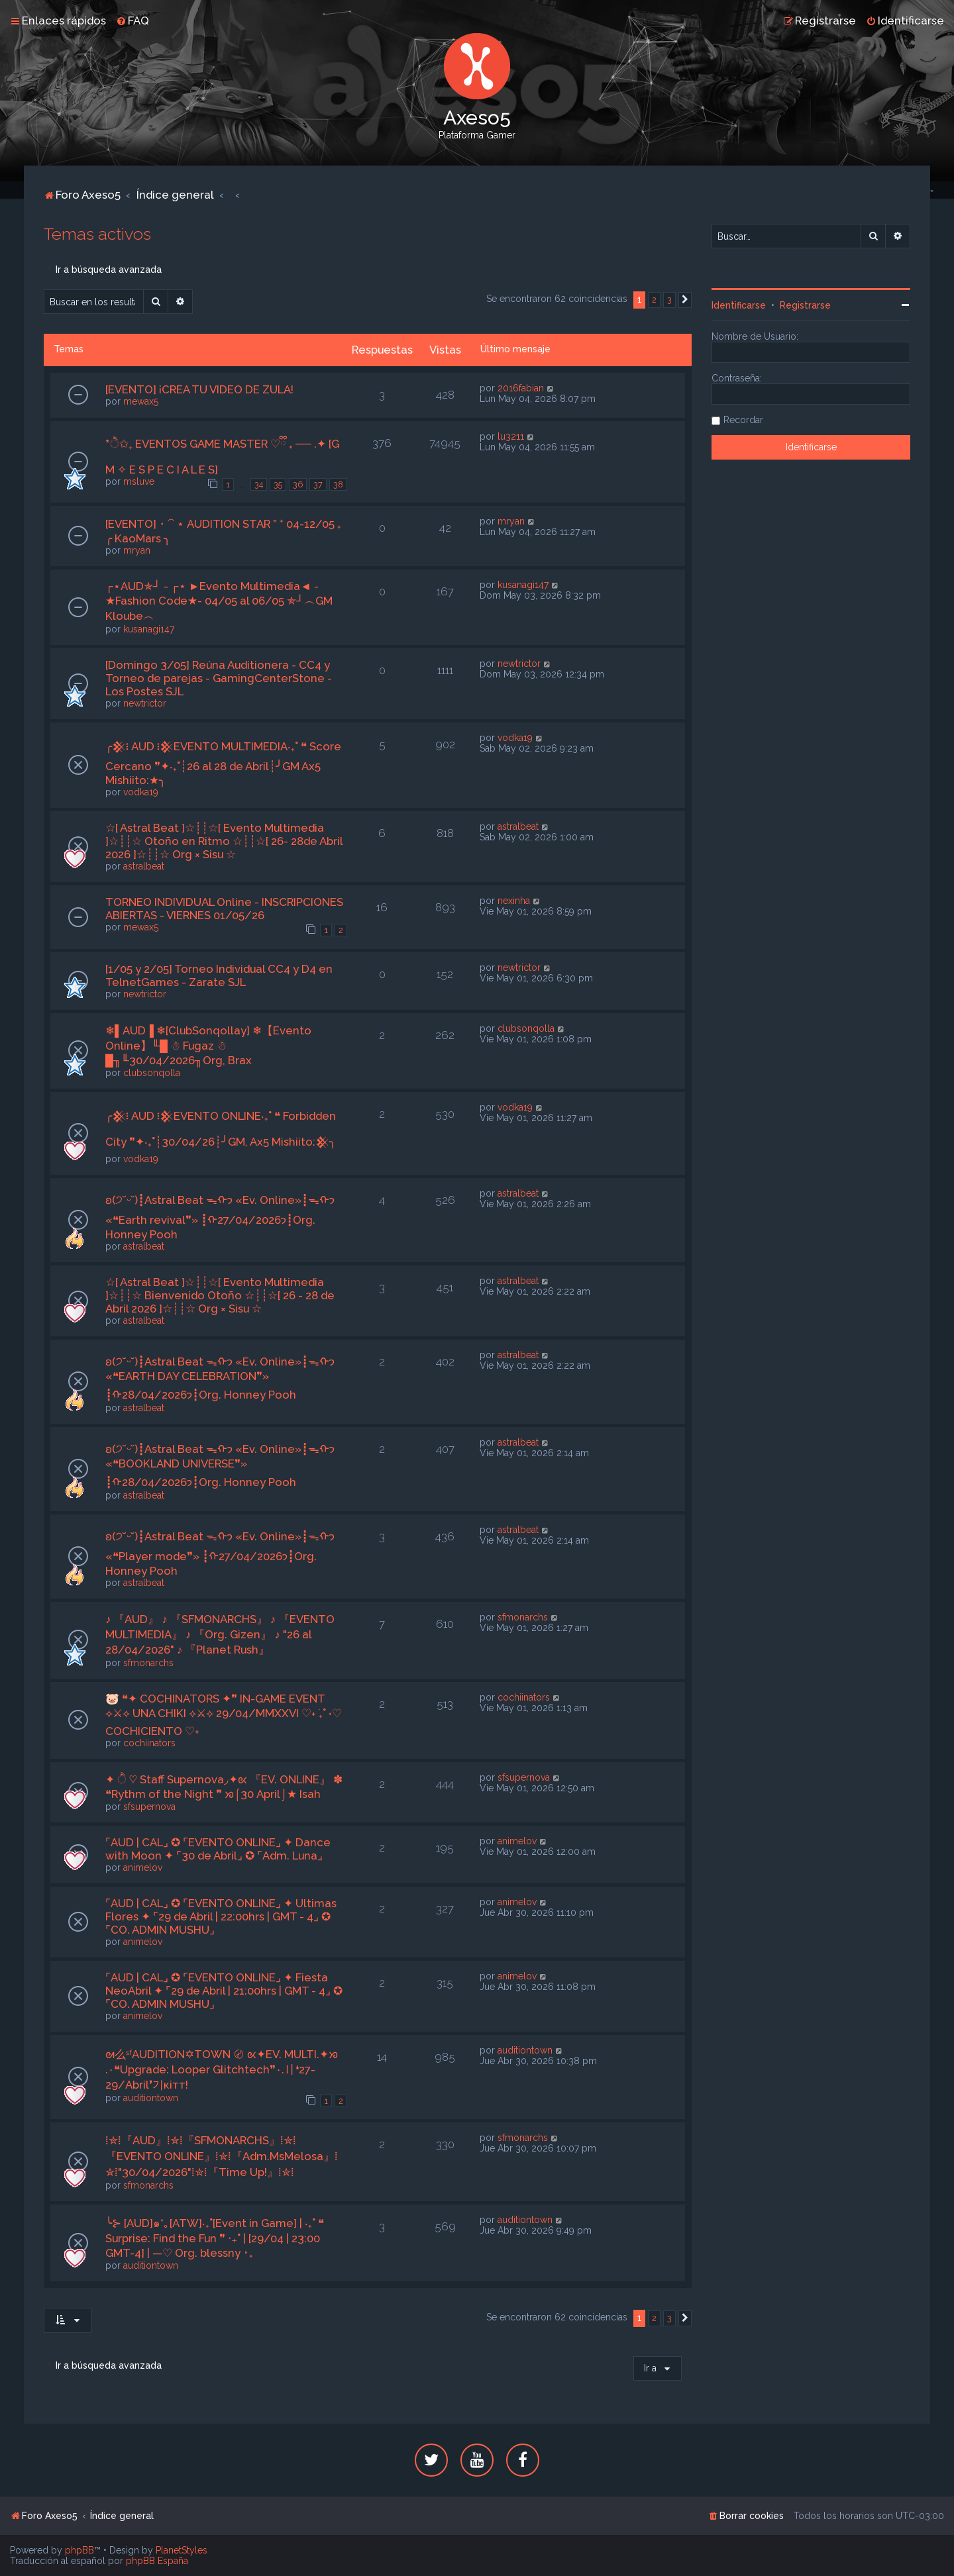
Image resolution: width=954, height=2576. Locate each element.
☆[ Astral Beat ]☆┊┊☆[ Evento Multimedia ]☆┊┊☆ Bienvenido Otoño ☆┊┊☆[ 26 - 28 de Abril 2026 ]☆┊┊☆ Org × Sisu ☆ (220, 1295)
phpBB (79, 2550)
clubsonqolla (151, 1072)
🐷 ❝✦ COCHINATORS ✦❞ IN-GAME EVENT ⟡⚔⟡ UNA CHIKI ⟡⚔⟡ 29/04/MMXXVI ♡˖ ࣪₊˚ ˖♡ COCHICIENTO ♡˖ (223, 1715)
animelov (142, 1867)
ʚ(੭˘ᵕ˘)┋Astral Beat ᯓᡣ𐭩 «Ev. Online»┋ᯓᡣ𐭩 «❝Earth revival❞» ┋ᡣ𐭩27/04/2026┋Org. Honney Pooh (220, 1217)
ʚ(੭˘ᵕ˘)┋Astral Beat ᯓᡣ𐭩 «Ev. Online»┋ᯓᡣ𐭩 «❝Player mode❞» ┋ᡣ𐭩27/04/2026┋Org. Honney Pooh (220, 1553)
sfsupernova (149, 1806)
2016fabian (521, 388)
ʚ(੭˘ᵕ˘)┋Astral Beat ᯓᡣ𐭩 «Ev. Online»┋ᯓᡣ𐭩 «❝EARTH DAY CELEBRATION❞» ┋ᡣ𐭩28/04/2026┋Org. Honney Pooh (220, 1378)
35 (278, 484)
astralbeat (143, 866)
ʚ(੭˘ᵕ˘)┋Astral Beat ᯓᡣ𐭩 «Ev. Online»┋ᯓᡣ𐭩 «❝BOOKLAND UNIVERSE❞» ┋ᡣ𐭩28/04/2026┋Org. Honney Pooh (220, 1465)
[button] (685, 300)
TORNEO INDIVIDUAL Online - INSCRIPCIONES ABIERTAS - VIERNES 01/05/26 (224, 908)
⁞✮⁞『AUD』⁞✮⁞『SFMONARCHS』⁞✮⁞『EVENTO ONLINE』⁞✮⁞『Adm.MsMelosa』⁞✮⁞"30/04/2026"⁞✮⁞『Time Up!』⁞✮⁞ (221, 2156)
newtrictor (144, 703)
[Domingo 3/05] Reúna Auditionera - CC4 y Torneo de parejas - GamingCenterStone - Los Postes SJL (218, 678)
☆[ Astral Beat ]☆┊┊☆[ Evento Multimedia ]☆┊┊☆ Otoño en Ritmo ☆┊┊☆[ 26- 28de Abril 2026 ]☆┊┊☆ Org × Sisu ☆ (224, 841)
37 (318, 484)
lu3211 (511, 436)
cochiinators (149, 1743)
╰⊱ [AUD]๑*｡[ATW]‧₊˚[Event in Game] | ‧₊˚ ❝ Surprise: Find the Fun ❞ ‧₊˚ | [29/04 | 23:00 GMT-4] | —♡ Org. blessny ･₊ (214, 2237)
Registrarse (805, 305)
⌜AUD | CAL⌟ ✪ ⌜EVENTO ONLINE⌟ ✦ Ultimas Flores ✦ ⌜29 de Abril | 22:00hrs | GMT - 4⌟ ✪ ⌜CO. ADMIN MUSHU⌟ (221, 1916)
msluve (138, 481)
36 (298, 484)
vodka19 (140, 792)
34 (258, 484)
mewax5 (140, 401)
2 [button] (654, 300)
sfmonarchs (148, 1663)
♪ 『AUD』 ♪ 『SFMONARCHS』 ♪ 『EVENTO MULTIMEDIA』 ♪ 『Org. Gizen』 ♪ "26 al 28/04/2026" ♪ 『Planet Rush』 (220, 1634)
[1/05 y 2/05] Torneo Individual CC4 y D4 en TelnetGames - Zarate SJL (219, 975)
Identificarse (739, 305)
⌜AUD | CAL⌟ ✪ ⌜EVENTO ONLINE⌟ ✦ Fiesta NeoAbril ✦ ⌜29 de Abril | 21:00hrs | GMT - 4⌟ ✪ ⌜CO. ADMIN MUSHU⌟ (224, 1990)
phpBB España (157, 2560)
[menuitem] (132, 20)
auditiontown (150, 2098)
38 (338, 484)
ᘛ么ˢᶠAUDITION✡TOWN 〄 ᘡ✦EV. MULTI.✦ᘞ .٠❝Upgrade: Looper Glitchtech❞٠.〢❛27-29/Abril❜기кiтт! (221, 2069)
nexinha (514, 900)
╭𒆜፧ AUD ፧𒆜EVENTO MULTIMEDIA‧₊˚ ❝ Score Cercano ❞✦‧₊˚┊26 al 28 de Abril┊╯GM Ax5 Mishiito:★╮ (223, 763)
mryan (136, 550)
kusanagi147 (148, 629)
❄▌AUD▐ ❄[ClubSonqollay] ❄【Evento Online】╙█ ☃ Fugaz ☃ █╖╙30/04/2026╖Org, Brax (208, 1045)
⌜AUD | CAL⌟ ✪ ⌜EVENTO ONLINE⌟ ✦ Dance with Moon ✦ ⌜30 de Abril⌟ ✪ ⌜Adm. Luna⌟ (218, 1849)
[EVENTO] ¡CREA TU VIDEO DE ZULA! (199, 389)
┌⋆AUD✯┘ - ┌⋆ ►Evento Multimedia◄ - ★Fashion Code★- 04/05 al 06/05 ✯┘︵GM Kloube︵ (219, 600)
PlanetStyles (181, 2550)
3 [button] (669, 300)
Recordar (743, 420)
